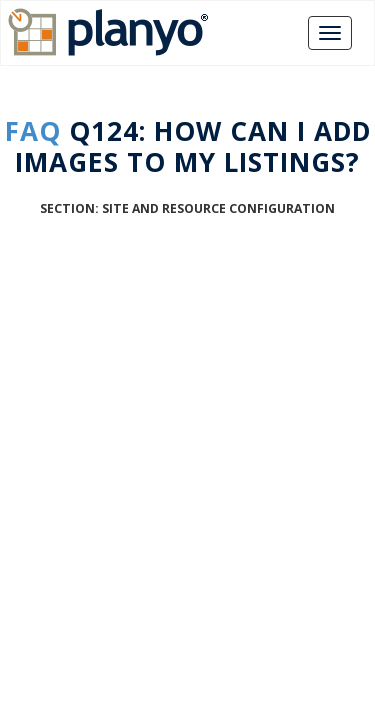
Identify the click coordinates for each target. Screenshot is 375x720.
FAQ (33, 131)
